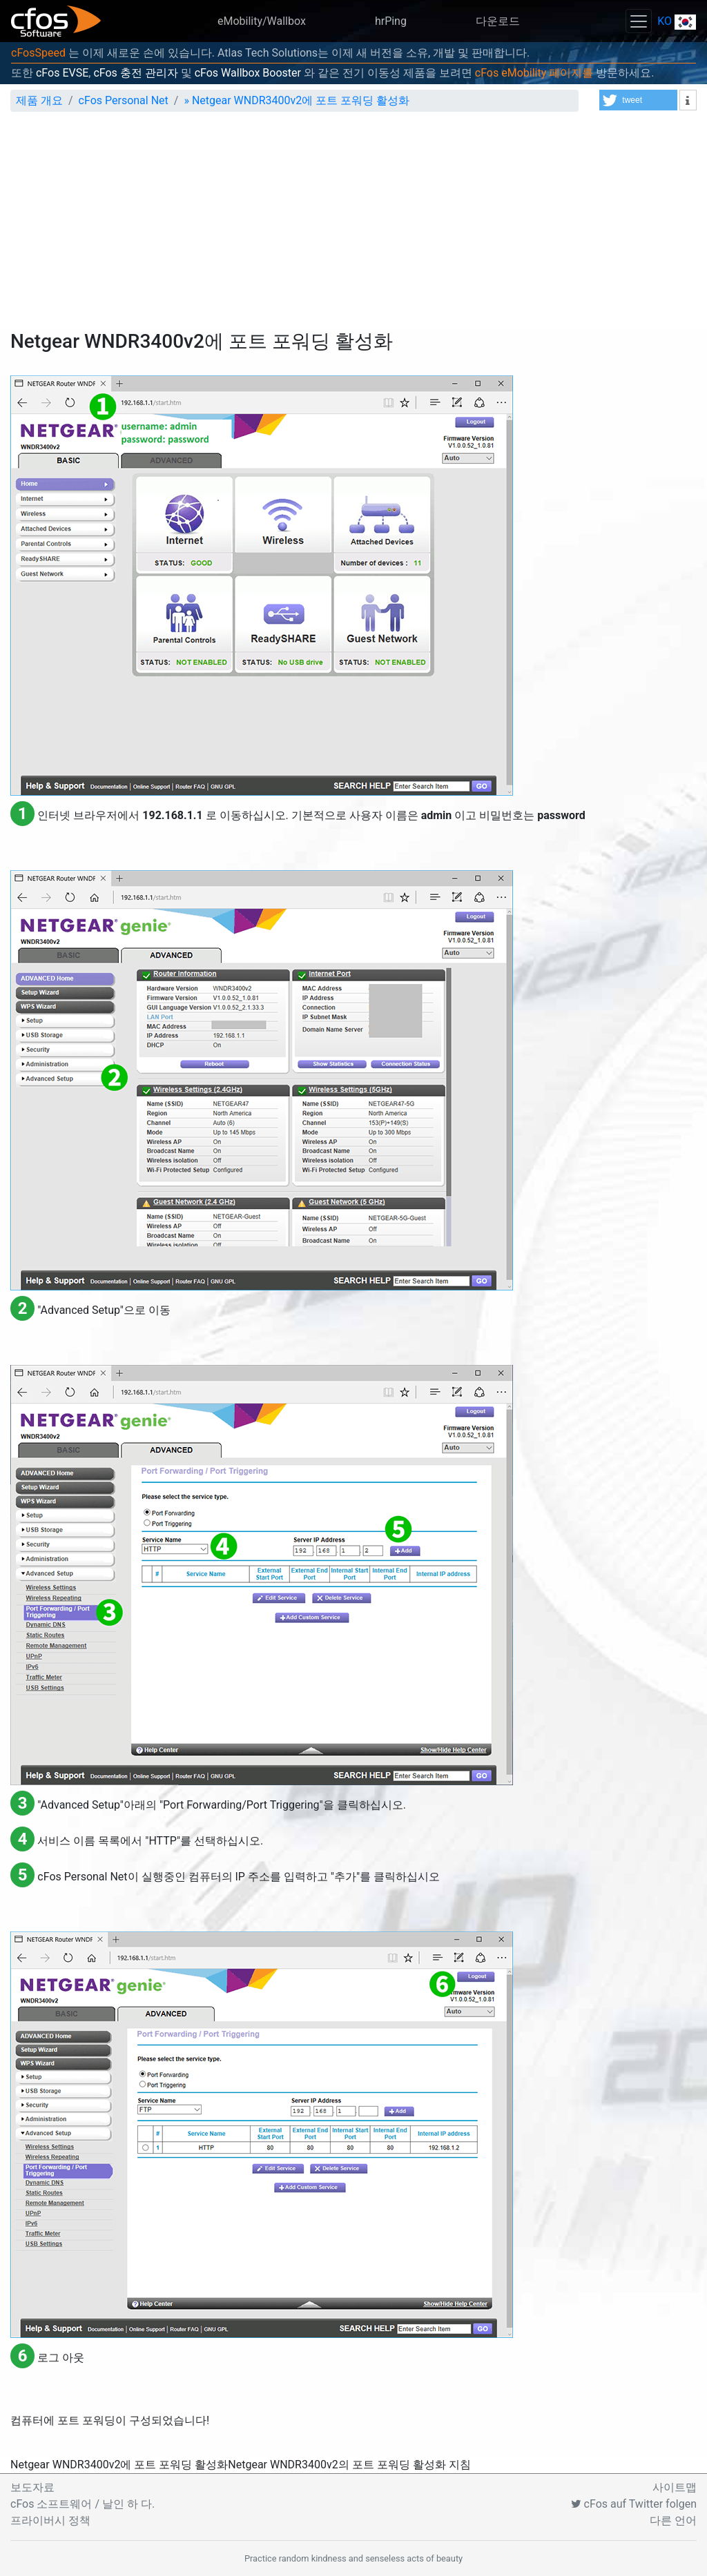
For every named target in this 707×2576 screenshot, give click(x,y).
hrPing (391, 21)
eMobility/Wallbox (261, 21)
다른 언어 (673, 2520)
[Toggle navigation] (639, 21)
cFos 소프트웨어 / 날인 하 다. (82, 2503)
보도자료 (32, 2487)
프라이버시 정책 (50, 2520)
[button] (638, 100)
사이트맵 (674, 2487)
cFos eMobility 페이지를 (534, 72)
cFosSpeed (38, 52)
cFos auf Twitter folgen (634, 2503)
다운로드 (498, 21)
